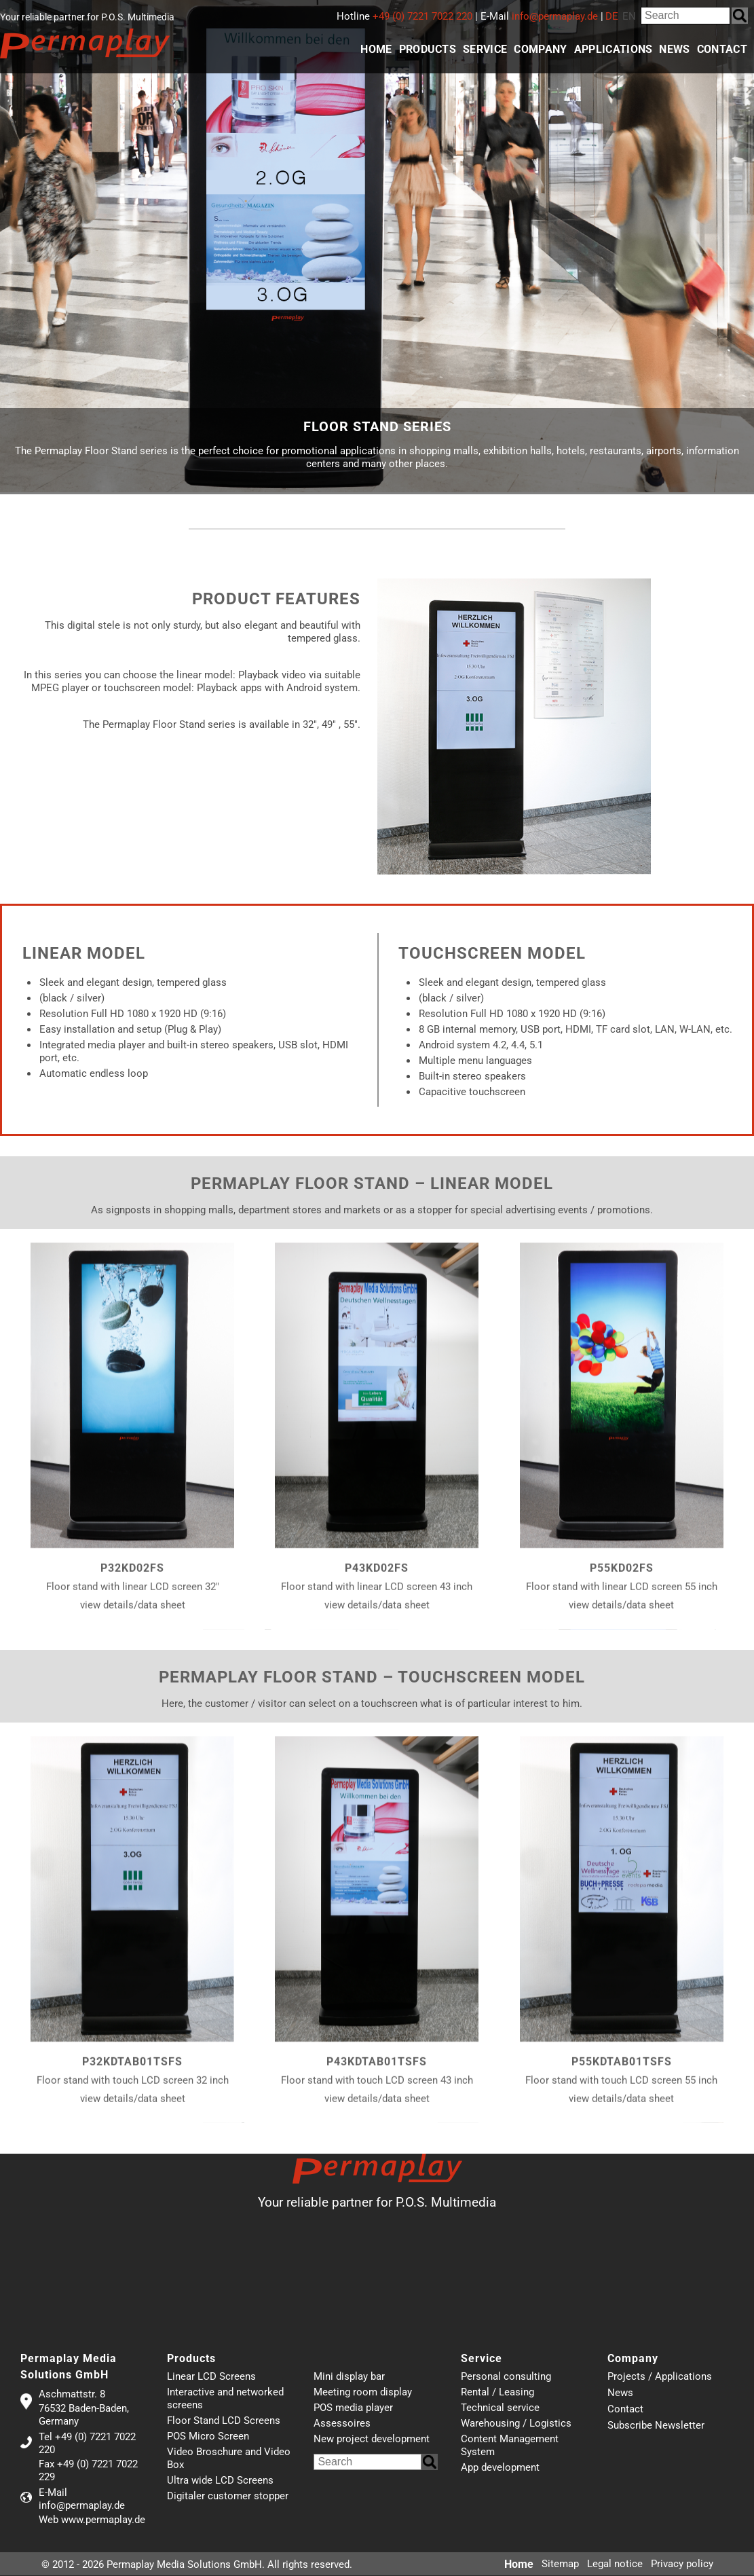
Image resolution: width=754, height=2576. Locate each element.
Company (540, 49)
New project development (372, 2439)
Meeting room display (363, 2392)
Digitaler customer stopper (227, 2496)
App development (500, 2467)
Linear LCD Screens (211, 2376)
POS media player (353, 2408)
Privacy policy (682, 2564)
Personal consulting (506, 2376)
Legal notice (615, 2564)
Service (485, 49)
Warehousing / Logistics (516, 2423)
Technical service (500, 2408)
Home (376, 49)
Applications (613, 49)
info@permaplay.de (555, 16)
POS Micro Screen (208, 2436)
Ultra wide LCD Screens (220, 2480)
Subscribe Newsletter (655, 2426)
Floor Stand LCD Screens (223, 2420)
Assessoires (342, 2423)
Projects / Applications (659, 2377)
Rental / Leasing (497, 2392)
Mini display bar (349, 2376)
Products (428, 49)
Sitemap (560, 2564)
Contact (722, 49)
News (674, 49)
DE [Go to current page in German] (611, 16)
